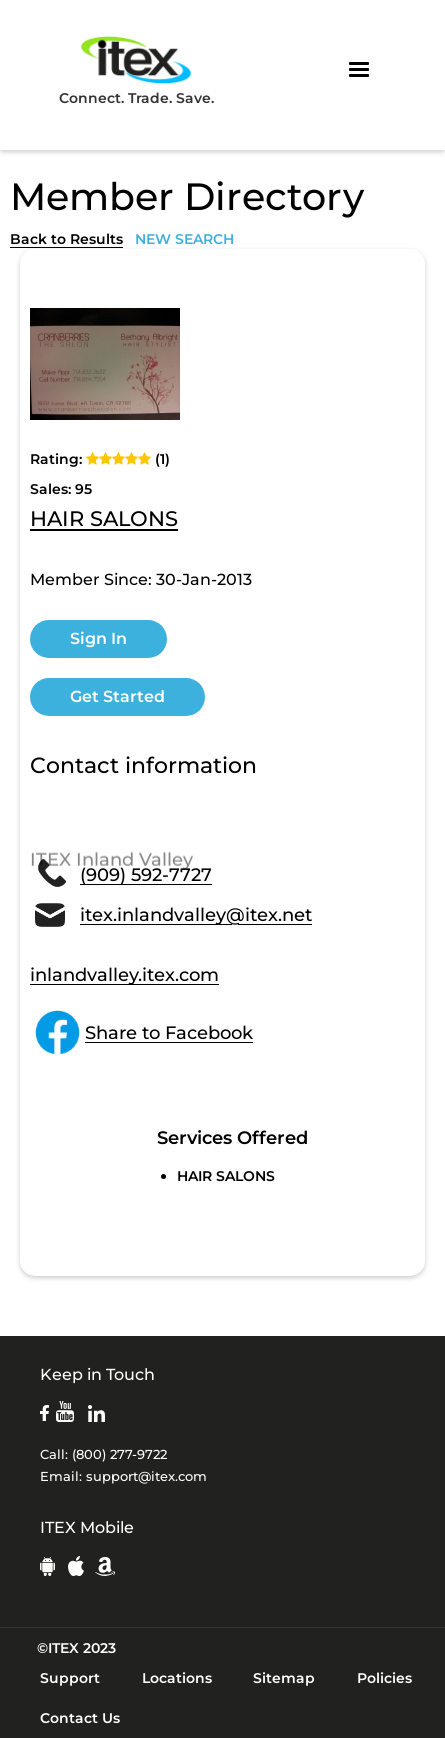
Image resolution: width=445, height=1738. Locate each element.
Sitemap (284, 1678)
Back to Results (66, 239)
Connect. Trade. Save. (136, 69)
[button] (359, 70)
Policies (384, 1678)
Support (70, 1678)
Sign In (98, 638)
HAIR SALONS (104, 520)
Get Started (117, 696)
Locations (177, 1678)
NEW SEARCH (184, 239)
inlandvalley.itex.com (124, 975)
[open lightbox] (105, 364)
